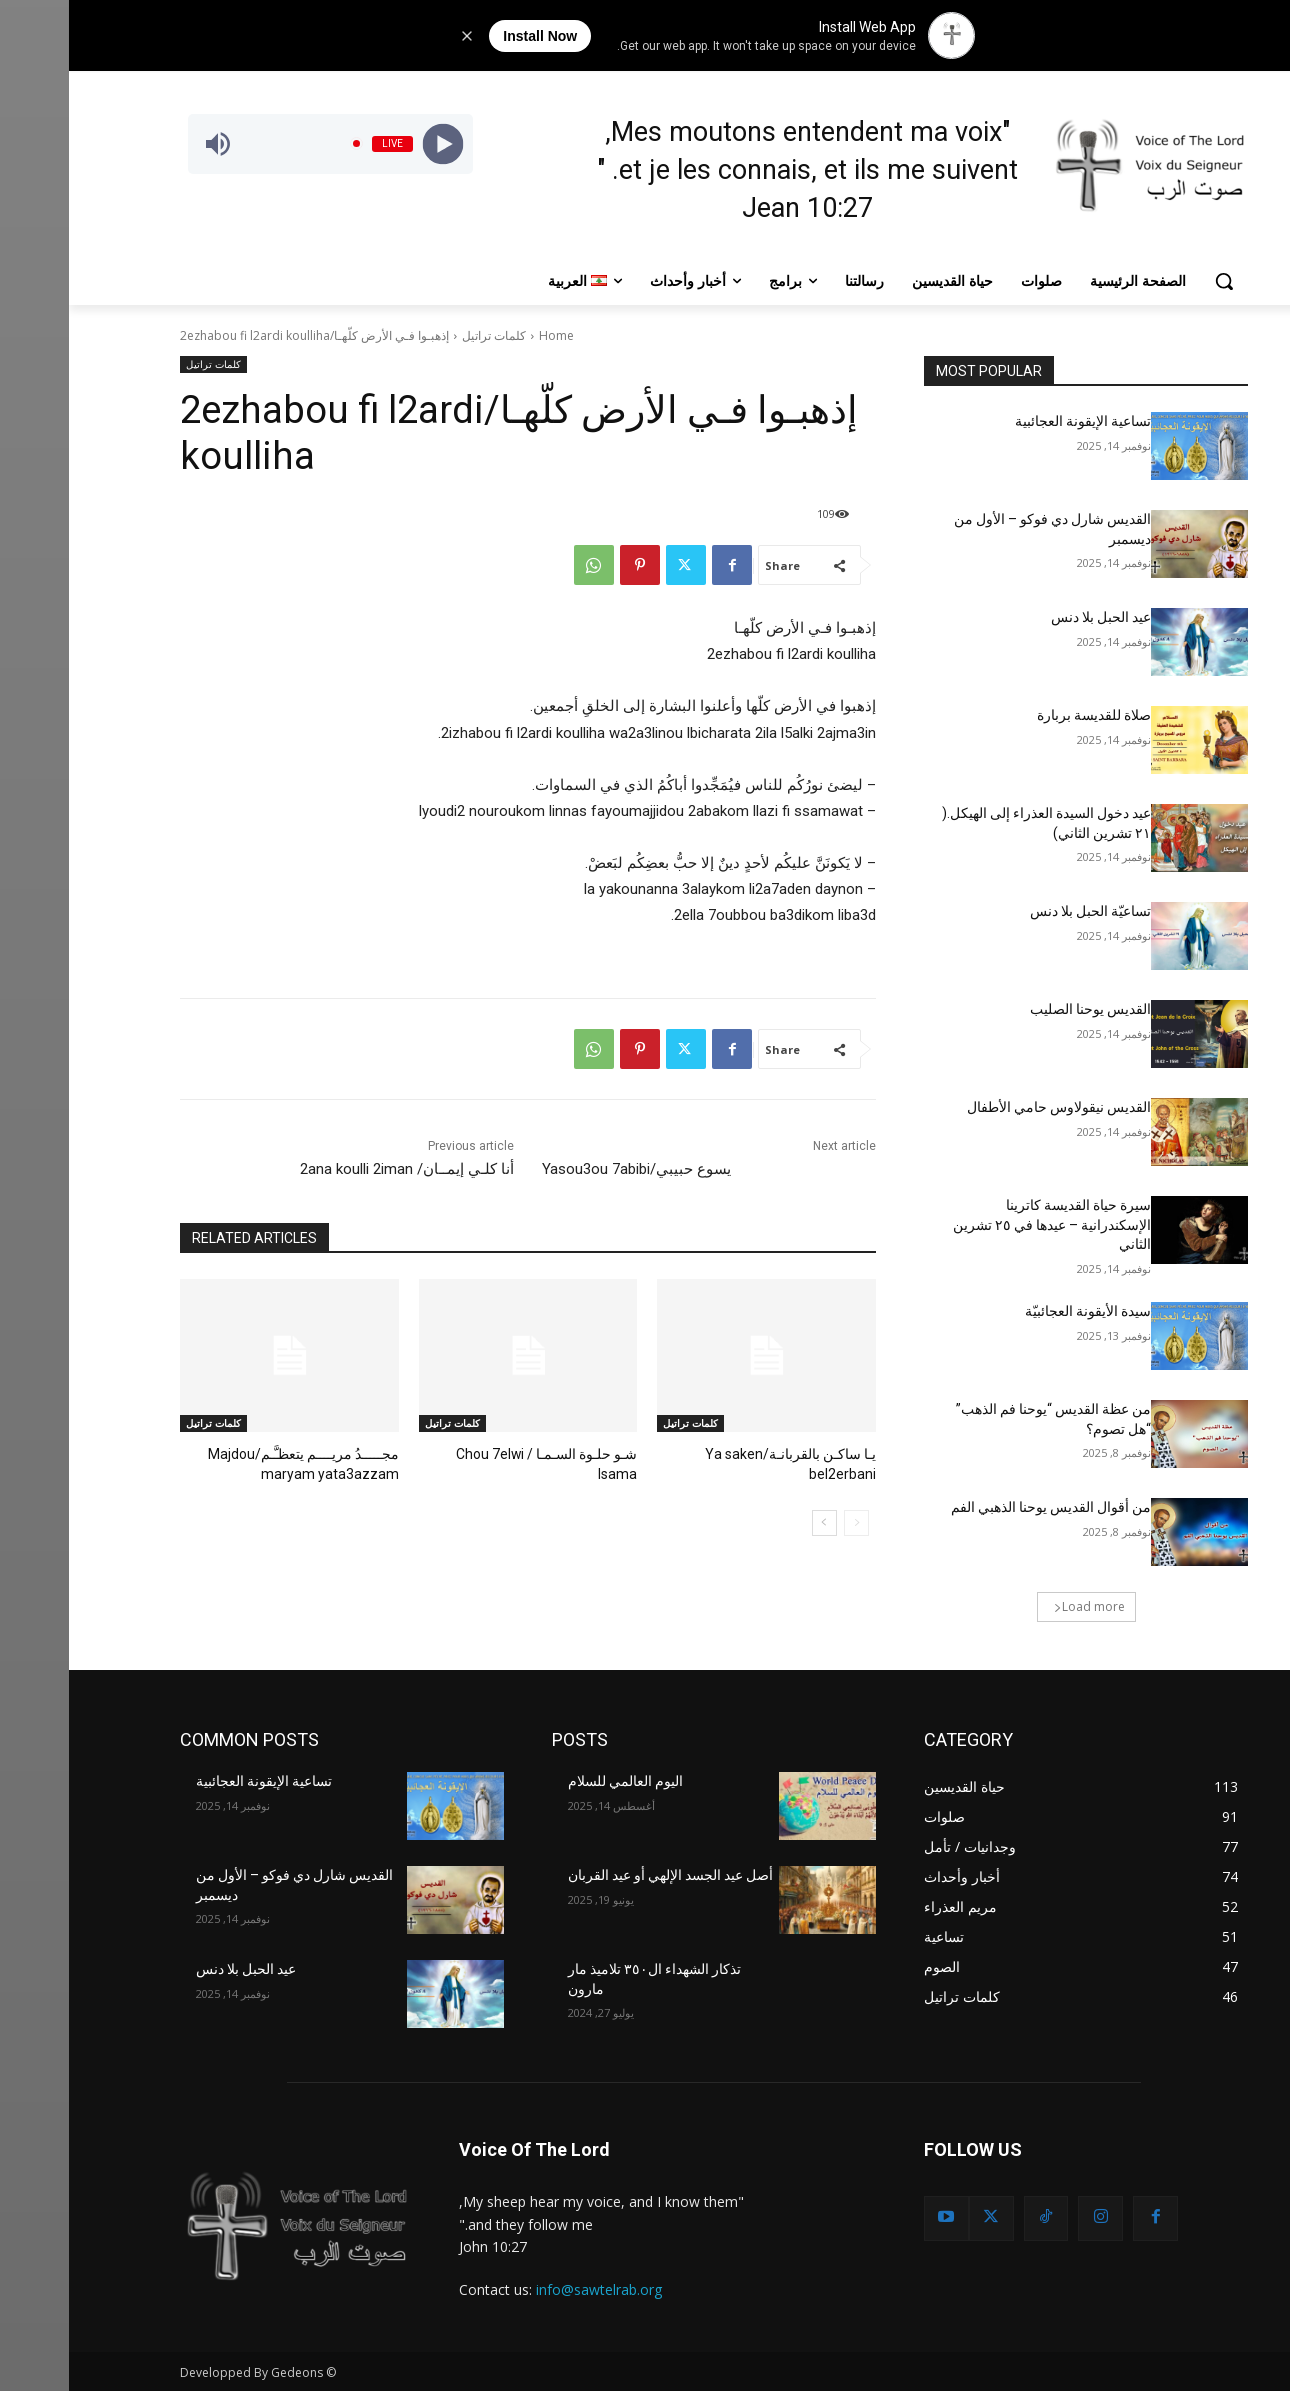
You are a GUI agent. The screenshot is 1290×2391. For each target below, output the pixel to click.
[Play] (373, 143)
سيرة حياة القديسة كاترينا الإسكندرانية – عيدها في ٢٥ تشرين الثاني (983, 1224)
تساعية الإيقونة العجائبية (1014, 421)
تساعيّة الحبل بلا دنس (1021, 911)
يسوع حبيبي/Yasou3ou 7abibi (567, 1169)
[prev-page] (787, 1521)
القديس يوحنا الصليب (1021, 1009)
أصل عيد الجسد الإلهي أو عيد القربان (601, 1875)
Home (487, 335)
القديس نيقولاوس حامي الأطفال (990, 1107)
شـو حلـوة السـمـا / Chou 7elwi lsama (463, 1453)
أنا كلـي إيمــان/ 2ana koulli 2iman (338, 1169)
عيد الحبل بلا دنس (1032, 617)
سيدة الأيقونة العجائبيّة (1019, 1311)
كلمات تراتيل (425, 335)
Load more (1020, 1606)
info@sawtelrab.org (530, 2289)
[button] (1155, 281)
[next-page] (755, 1521)
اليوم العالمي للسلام (556, 1781)
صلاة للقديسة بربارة (1025, 715)
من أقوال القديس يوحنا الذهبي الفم (982, 1507)
